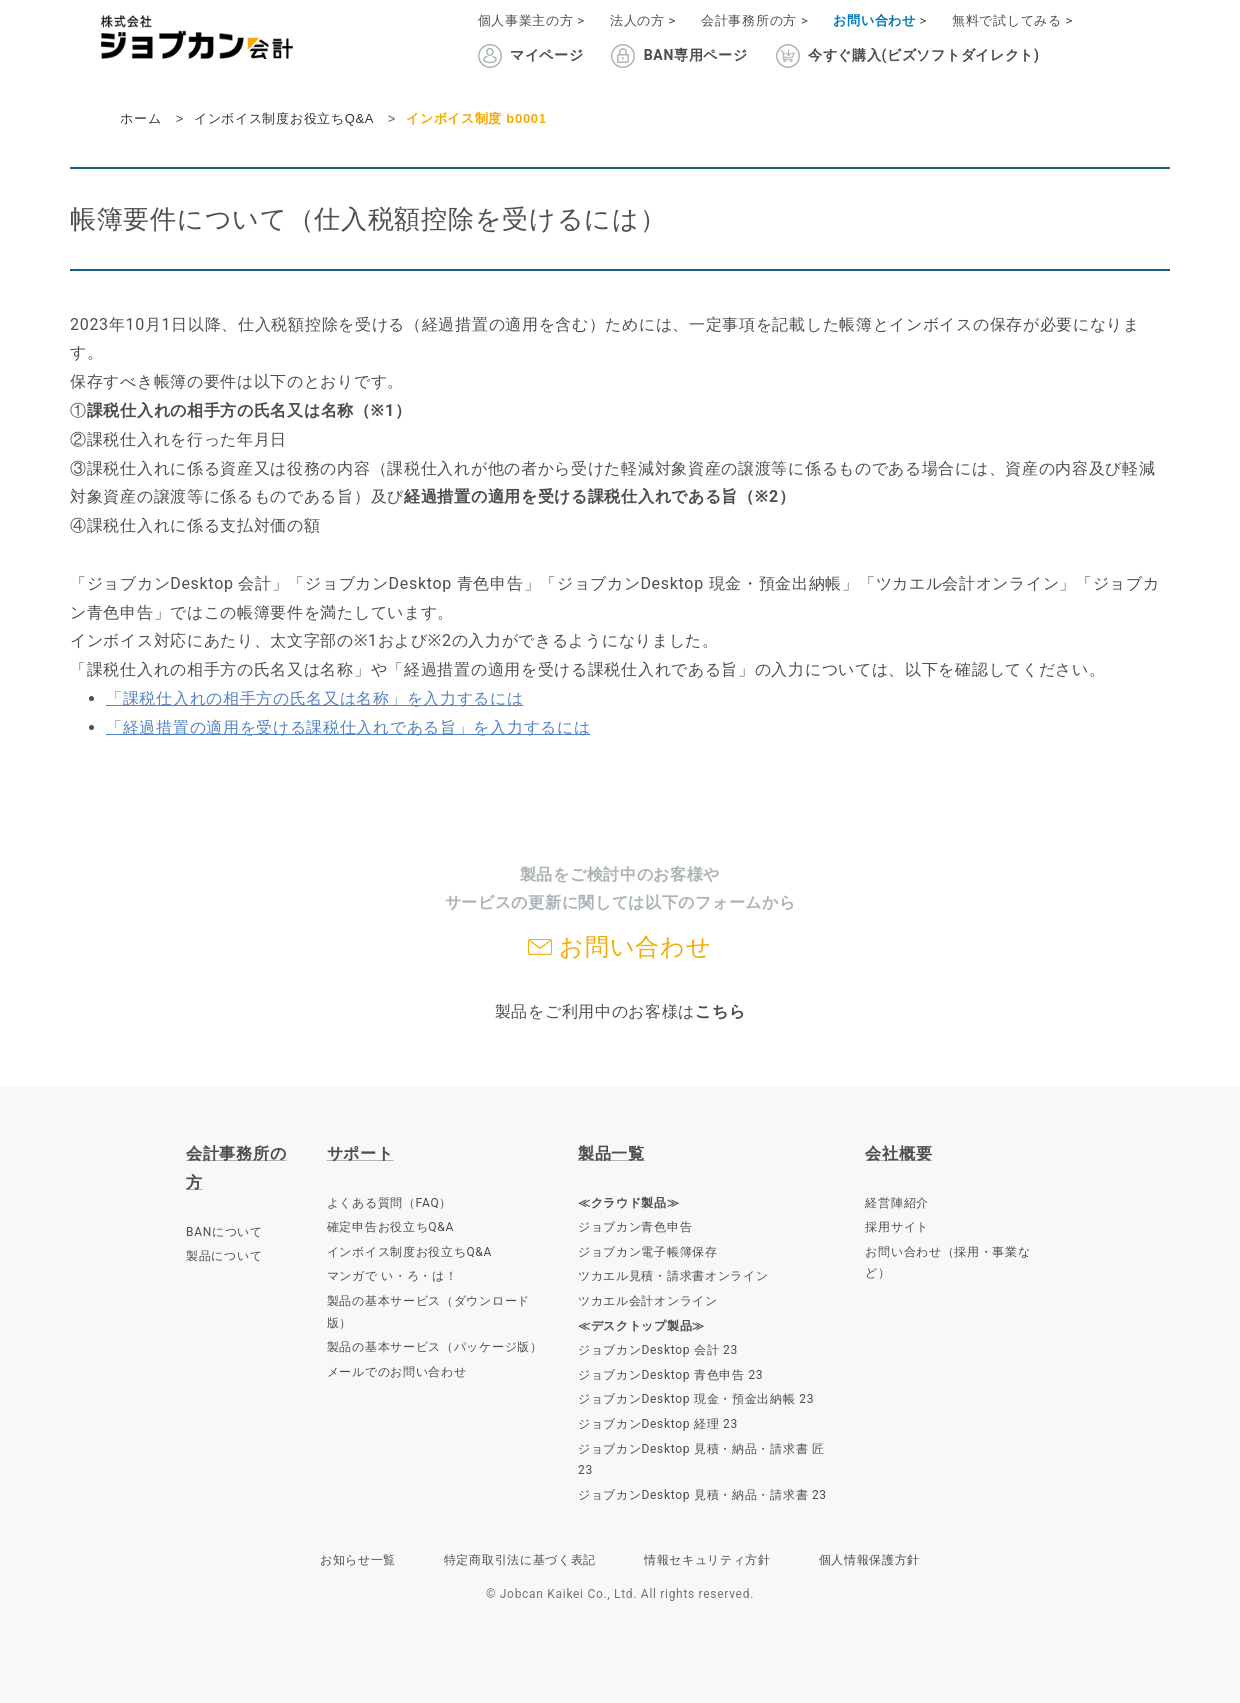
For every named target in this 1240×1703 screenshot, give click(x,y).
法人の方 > (643, 20)
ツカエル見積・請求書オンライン (673, 1276)
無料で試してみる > (1012, 20)
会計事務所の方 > (754, 20)
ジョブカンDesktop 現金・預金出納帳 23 (696, 1399)
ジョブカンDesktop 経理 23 (658, 1424)
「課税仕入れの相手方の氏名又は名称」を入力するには (315, 698)
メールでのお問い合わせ (397, 1372)
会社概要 (898, 1153)
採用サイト (897, 1227)
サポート (360, 1153)
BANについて (224, 1232)
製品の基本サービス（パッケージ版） (435, 1347)
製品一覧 (611, 1153)
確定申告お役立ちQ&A (390, 1227)
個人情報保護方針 (870, 1560)
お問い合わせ (635, 947)
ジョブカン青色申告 (635, 1227)
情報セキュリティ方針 (707, 1560)
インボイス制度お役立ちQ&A (409, 1252)
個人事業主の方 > (531, 20)
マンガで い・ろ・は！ (392, 1276)
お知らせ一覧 (358, 1560)
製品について (224, 1256)
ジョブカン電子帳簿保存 (648, 1252)
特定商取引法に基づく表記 (520, 1560)
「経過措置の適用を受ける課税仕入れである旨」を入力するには (348, 727)
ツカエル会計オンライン (648, 1301)
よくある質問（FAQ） (389, 1203)
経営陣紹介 (897, 1203)
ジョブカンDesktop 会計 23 (658, 1350)
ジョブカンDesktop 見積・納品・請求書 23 (702, 1495)
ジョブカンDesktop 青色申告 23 (670, 1375)
